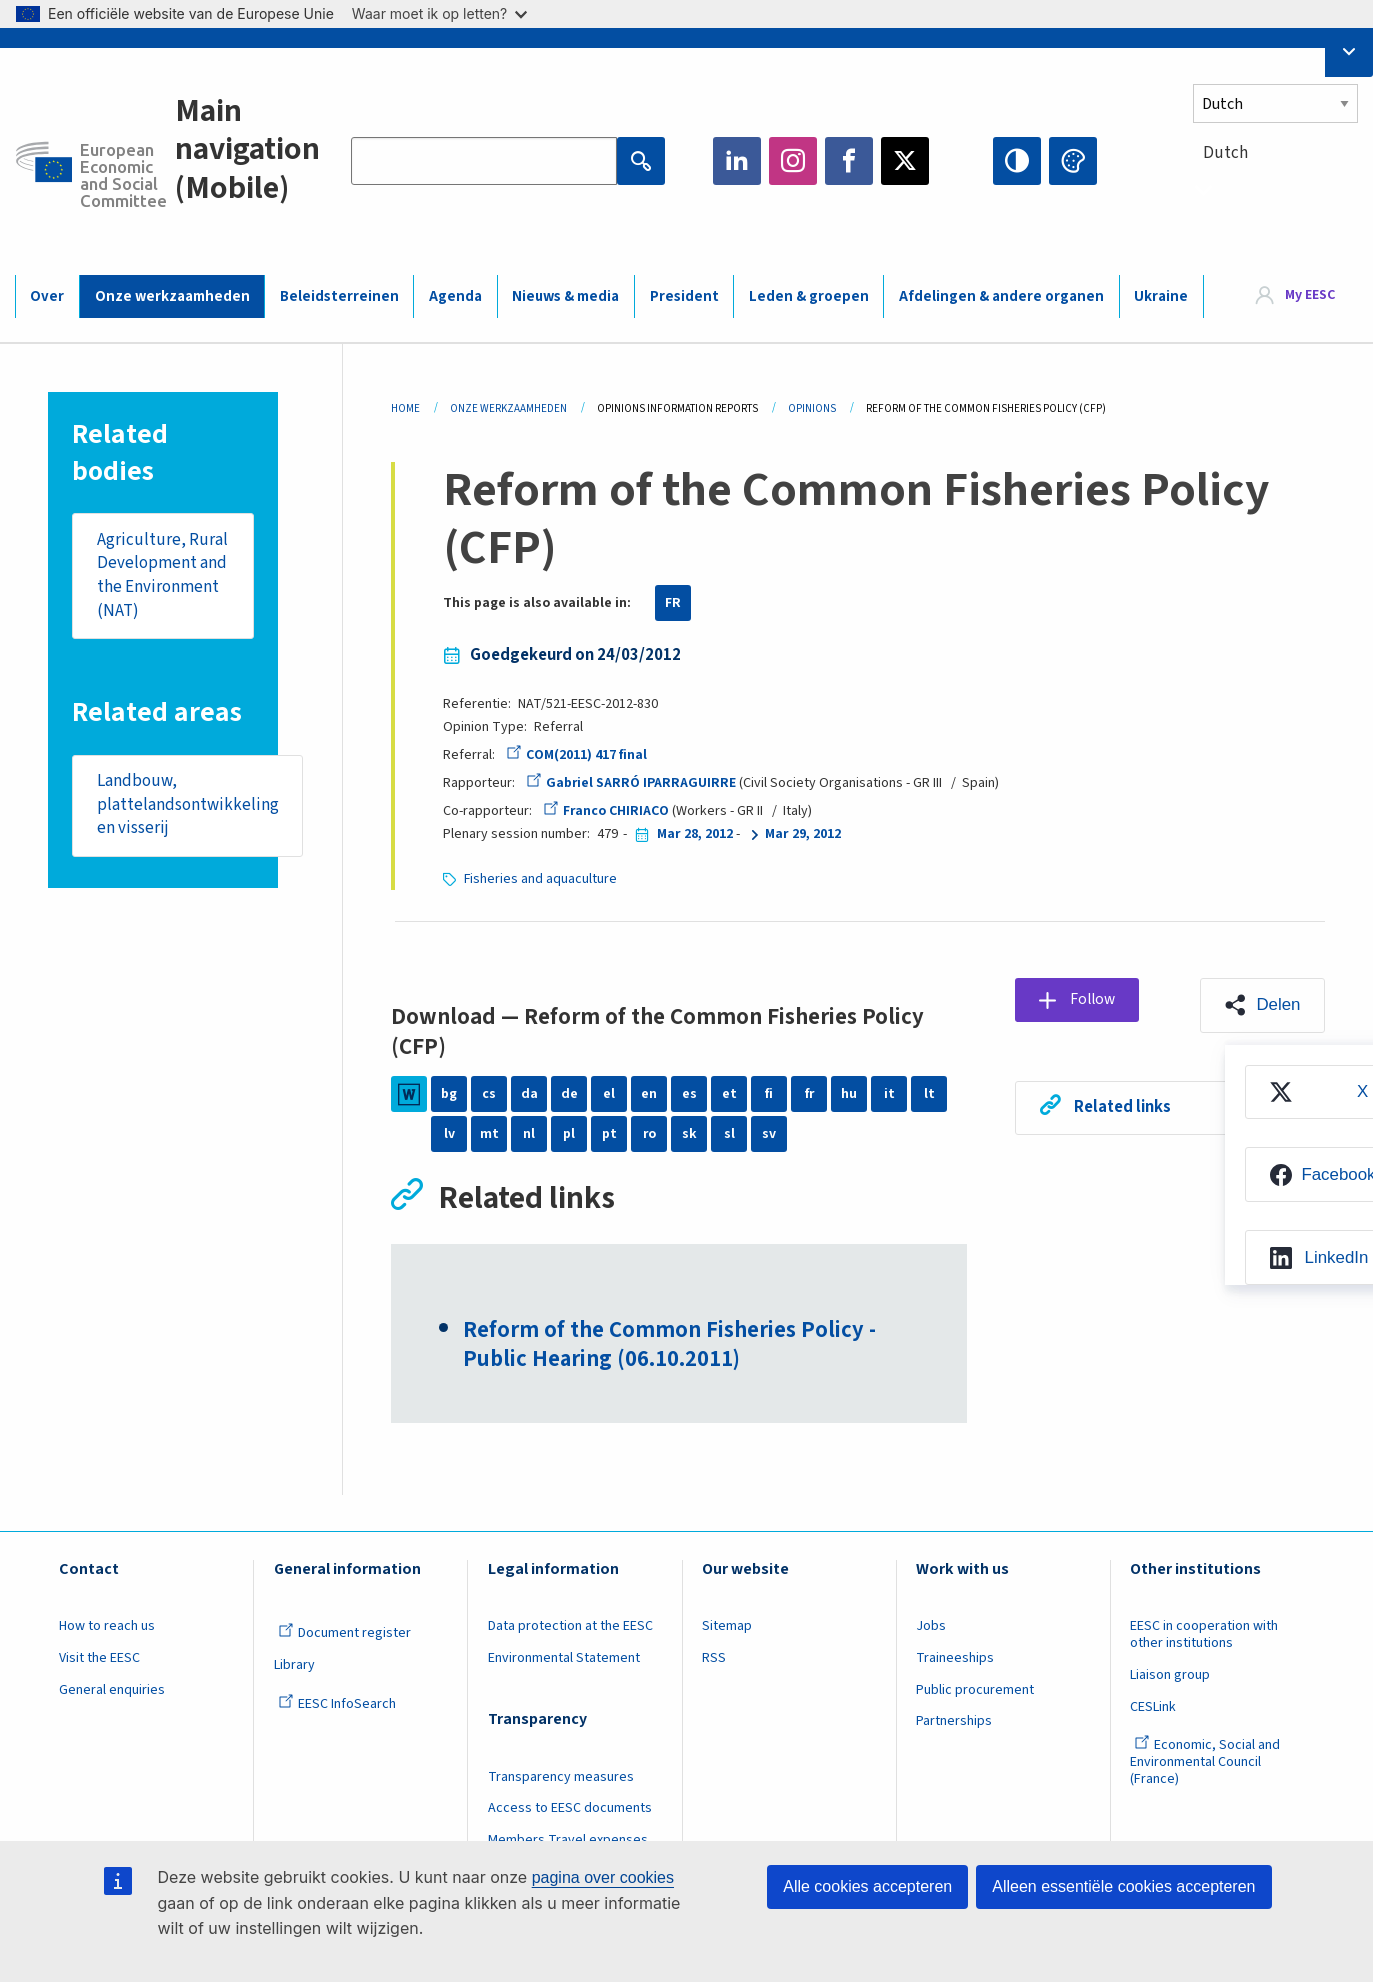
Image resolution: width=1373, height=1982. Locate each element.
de (569, 1094)
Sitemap (727, 1627)
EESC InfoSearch (337, 1705)
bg (449, 1094)
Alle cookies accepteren (867, 1886)
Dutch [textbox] (1225, 153)
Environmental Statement (564, 1659)
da (529, 1094)
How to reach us (107, 1627)
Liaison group (1170, 1676)
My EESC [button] (1310, 295)
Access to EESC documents (570, 1810)
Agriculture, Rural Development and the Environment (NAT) (162, 575)
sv (769, 1134)
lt (929, 1094)
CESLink (1153, 1708)
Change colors (1073, 161)
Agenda (455, 296)
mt (489, 1134)
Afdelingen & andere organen (1001, 296)
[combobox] (1275, 189)
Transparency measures (561, 1778)
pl (569, 1134)
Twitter (905, 161)
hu (849, 1094)
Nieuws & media (565, 296)
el (609, 1094)
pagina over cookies (603, 1877)
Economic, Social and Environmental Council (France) (1205, 1763)
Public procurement (975, 1691)
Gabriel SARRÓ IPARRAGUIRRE (631, 783)
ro (649, 1134)
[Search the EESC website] (484, 161)
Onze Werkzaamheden (508, 408)
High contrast (1017, 161)
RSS (714, 1659)
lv (449, 1134)
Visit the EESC (99, 1659)
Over (47, 296)
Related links (1123, 1108)
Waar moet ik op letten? (439, 13)
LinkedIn (737, 161)
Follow (1095, 1000)
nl (529, 1134)
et (729, 1094)
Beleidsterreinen (339, 296)
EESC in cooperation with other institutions (1204, 1635)
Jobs (931, 1627)
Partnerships (954, 1722)
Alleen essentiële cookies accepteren (1123, 1886)
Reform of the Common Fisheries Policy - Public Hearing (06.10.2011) (669, 1346)
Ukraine (1161, 296)
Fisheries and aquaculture (541, 879)
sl (729, 1134)
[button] (1262, 1005)
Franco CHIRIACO (606, 811)
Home (405, 408)
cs (489, 1094)
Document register (344, 1634)
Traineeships (955, 1659)
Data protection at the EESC (570, 1627)
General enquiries (112, 1691)
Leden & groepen (809, 296)
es (689, 1094)
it (889, 1094)
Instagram (793, 161)
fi (769, 1094)
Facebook (849, 161)
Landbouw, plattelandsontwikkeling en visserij (188, 805)
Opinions (812, 408)
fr (809, 1094)
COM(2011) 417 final (576, 755)
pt (609, 1134)
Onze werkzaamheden (172, 296)
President (684, 296)
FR (673, 603)
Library (294, 1666)
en (649, 1094)
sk (689, 1134)
